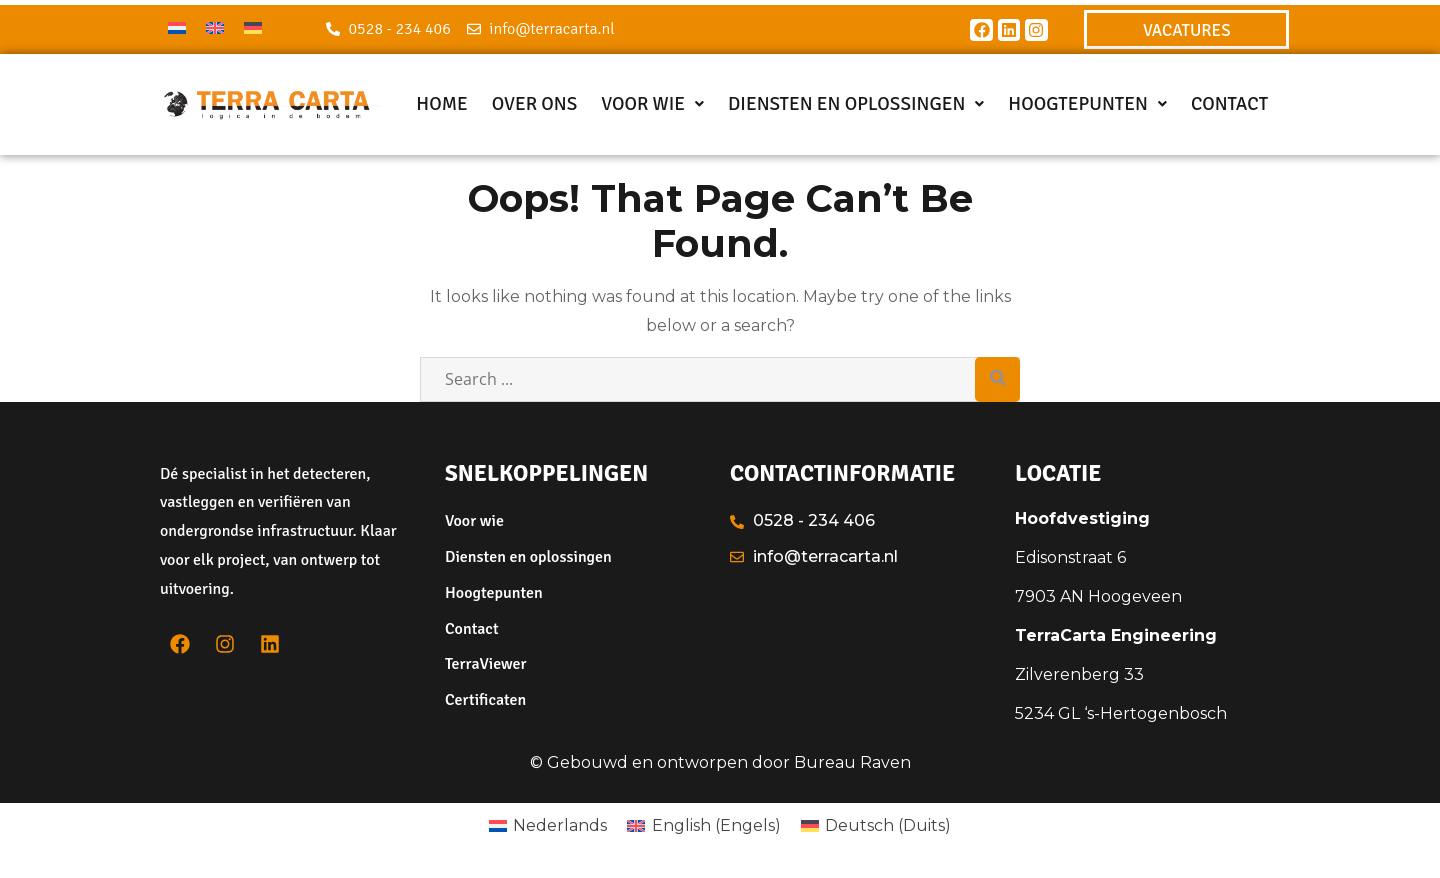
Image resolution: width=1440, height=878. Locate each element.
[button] (652, 104)
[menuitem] (177, 27)
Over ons (535, 104)
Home (441, 104)
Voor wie (652, 104)
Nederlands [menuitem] (560, 825)
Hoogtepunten (1087, 104)
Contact (1229, 104)
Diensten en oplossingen (856, 104)
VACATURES (1187, 30)
